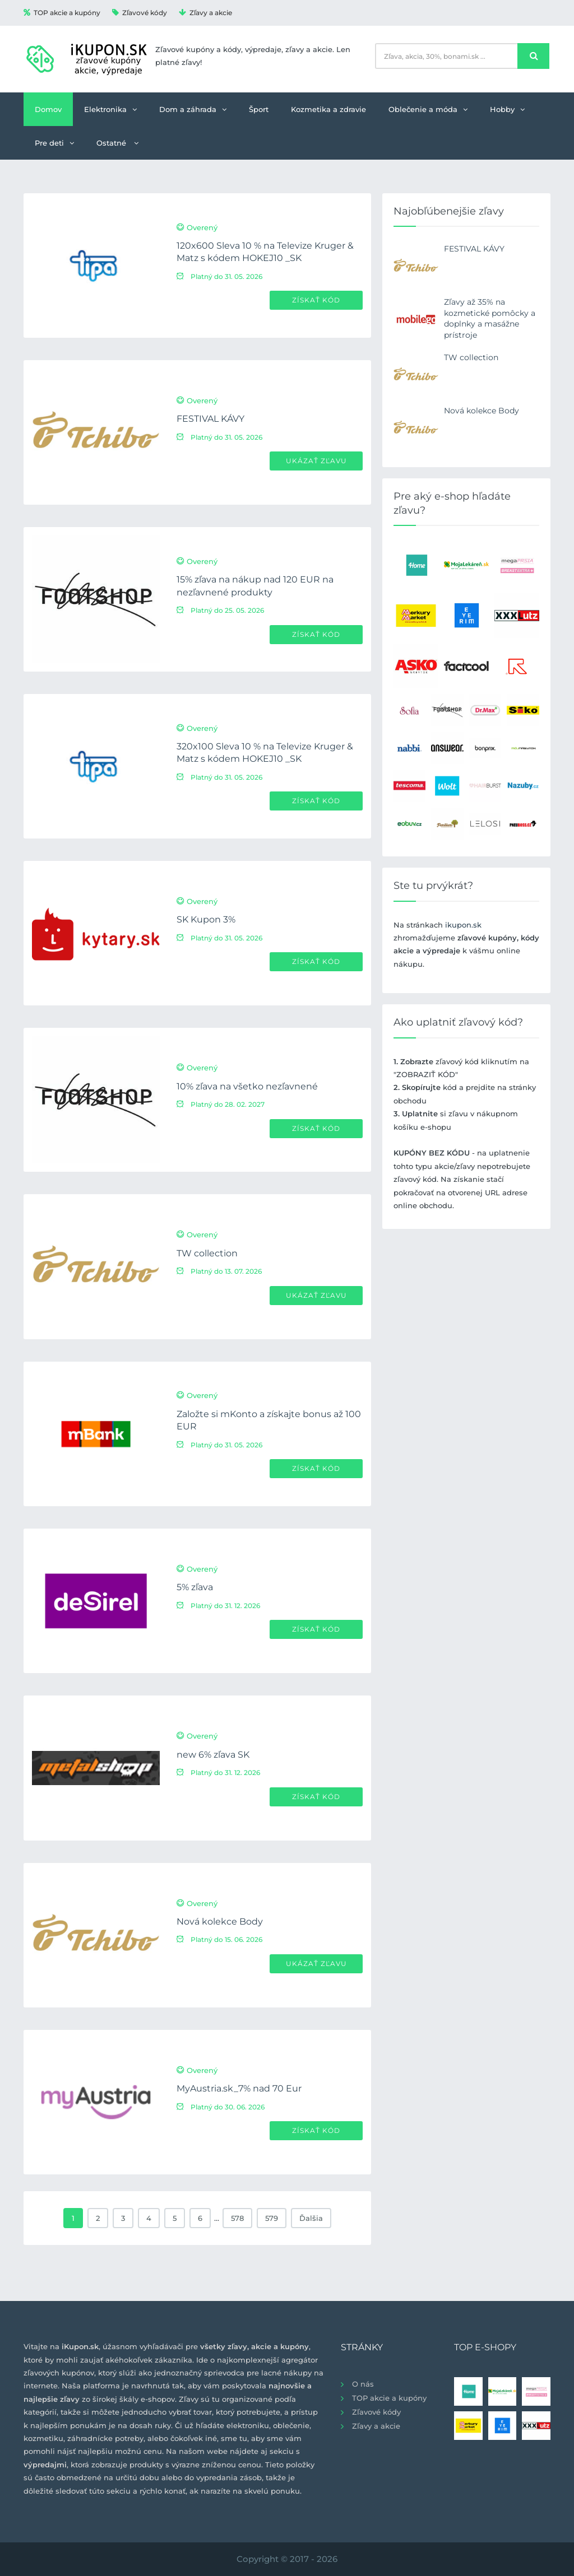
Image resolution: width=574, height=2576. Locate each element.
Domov (48, 109)
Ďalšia (311, 2218)
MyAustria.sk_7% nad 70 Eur (239, 2088)
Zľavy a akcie (205, 12)
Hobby (507, 109)
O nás (363, 2383)
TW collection (207, 1253)
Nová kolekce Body (220, 1921)
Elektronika (110, 109)
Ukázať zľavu (316, 460)
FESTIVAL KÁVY (210, 418)
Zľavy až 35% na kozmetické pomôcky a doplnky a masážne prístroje (489, 318)
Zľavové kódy (139, 12)
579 (271, 2218)
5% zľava (195, 1587)
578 (237, 2218)
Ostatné (117, 142)
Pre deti (54, 142)
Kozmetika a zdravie (328, 109)
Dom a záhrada (192, 109)
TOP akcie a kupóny (62, 12)
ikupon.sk (463, 924)
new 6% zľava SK (213, 1754)
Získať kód (316, 300)
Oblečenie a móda (427, 109)
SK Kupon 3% (206, 919)
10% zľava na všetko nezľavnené (247, 1086)
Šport (259, 109)
